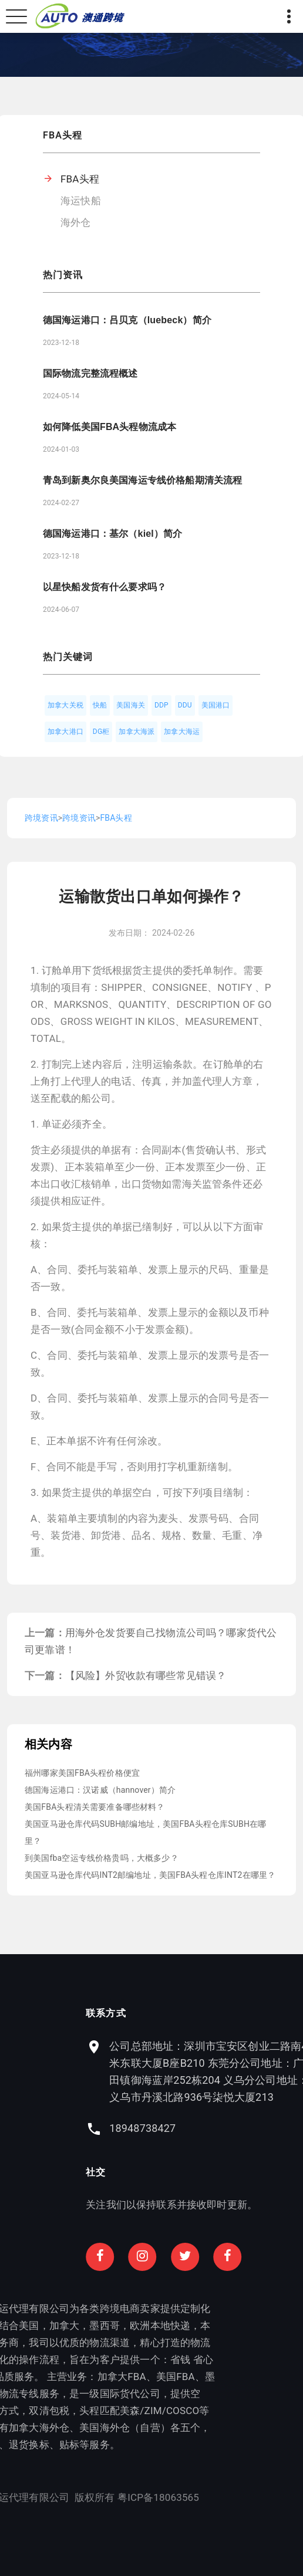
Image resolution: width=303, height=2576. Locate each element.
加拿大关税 (65, 705)
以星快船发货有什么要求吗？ (104, 587)
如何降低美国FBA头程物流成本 (109, 427)
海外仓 (75, 222)
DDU (185, 705)
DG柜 (101, 731)
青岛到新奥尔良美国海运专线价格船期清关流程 (142, 480)
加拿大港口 (65, 731)
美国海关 (130, 705)
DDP (161, 705)
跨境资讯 (41, 817)
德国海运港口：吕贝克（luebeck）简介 (127, 320)
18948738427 (195, 2128)
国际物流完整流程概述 (90, 373)
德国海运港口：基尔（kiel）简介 (112, 534)
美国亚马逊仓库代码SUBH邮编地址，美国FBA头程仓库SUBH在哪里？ (145, 1832)
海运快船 (80, 201)
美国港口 (215, 705)
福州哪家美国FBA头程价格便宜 (82, 1773)
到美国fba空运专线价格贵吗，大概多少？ (102, 1858)
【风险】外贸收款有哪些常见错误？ (146, 1675)
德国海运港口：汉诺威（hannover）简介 (100, 1790)
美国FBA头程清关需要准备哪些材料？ (95, 1807)
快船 (100, 705)
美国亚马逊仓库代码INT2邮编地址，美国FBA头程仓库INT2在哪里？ (150, 1875)
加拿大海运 (182, 731)
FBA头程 (79, 179)
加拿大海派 (136, 731)
